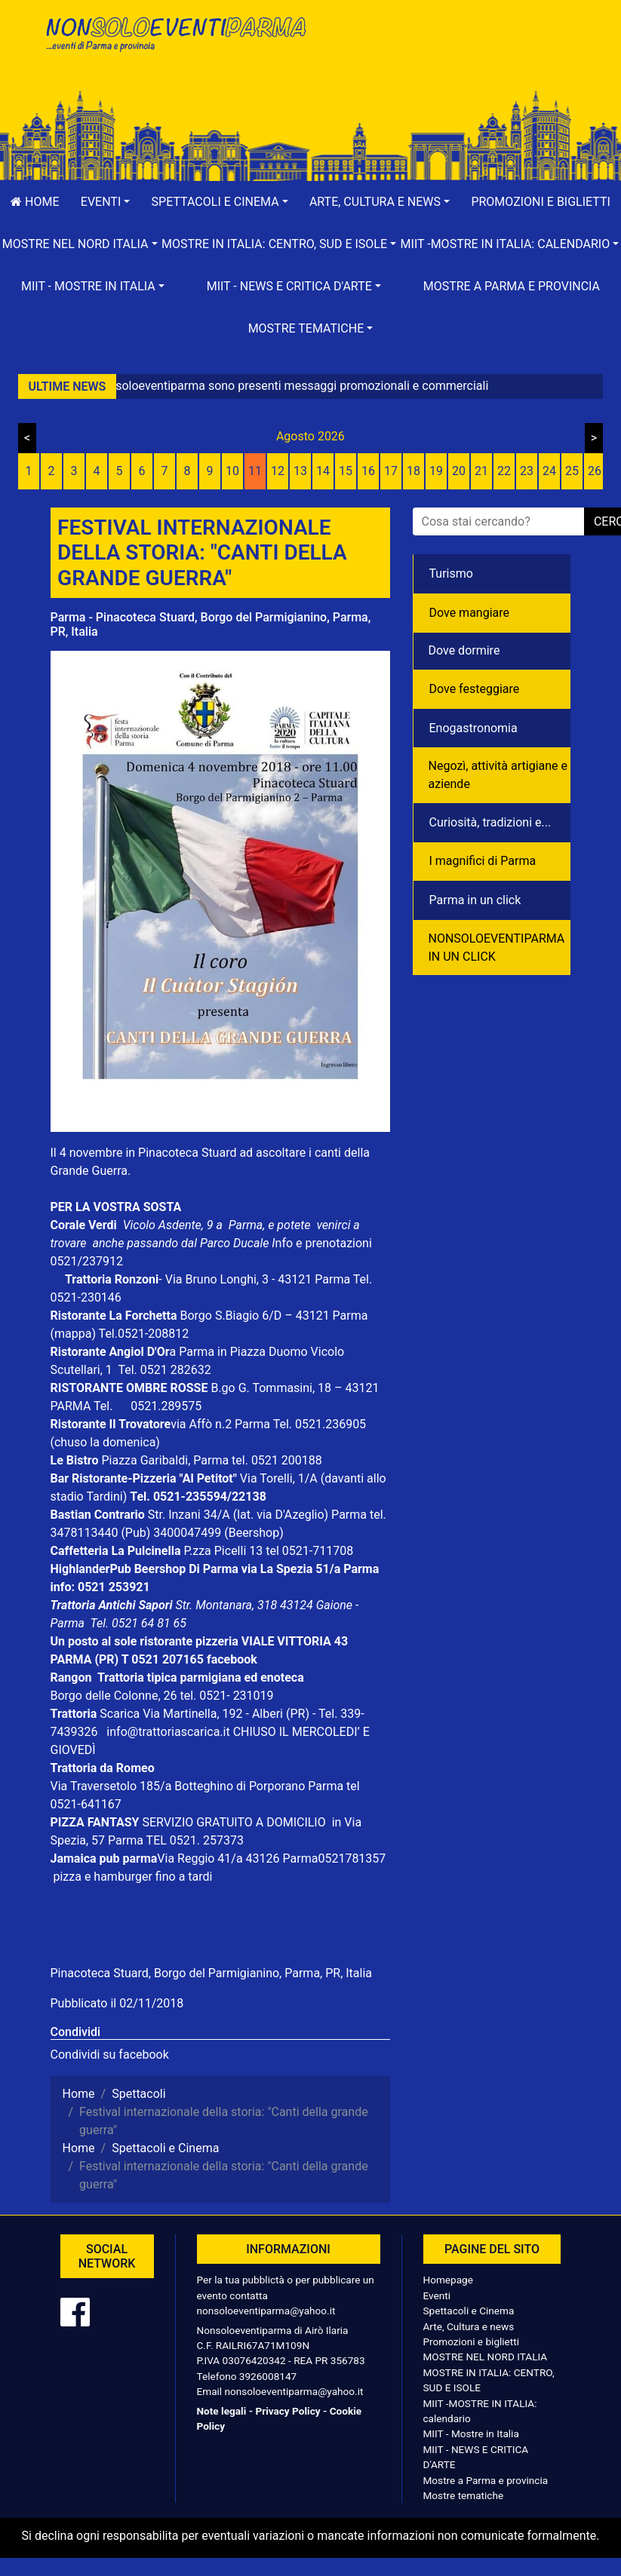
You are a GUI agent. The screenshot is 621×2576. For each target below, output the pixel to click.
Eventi (437, 2295)
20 (459, 471)
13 (300, 471)
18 (413, 471)
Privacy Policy (287, 2411)
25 (572, 471)
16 (368, 471)
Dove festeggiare (474, 689)
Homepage (448, 2280)
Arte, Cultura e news (469, 2326)
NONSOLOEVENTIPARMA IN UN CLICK (497, 947)
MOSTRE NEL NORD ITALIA (485, 2357)
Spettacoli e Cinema (469, 2311)
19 (436, 471)
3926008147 (268, 2376)
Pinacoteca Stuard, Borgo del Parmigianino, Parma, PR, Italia (212, 1973)
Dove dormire (464, 650)
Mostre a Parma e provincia (511, 286)
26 (594, 471)
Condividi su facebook (110, 2054)
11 (255, 471)
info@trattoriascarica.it (167, 1732)
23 (526, 471)
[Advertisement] (446, 61)
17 (391, 471)
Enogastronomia (473, 728)
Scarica (121, 1714)
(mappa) (75, 1333)
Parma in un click (475, 900)
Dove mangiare (469, 613)
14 (323, 471)
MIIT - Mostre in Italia (471, 2433)
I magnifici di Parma (482, 861)
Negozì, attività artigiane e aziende (498, 775)
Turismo (451, 573)
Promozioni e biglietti (471, 2341)
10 (232, 471)
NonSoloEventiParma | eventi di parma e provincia (175, 43)
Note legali (222, 2411)
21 (481, 471)
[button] (105, 202)
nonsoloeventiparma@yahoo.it (266, 2311)
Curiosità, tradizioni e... (490, 822)
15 (345, 471)
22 (504, 471)
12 (277, 471)
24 (549, 471)
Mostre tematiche (463, 2495)
